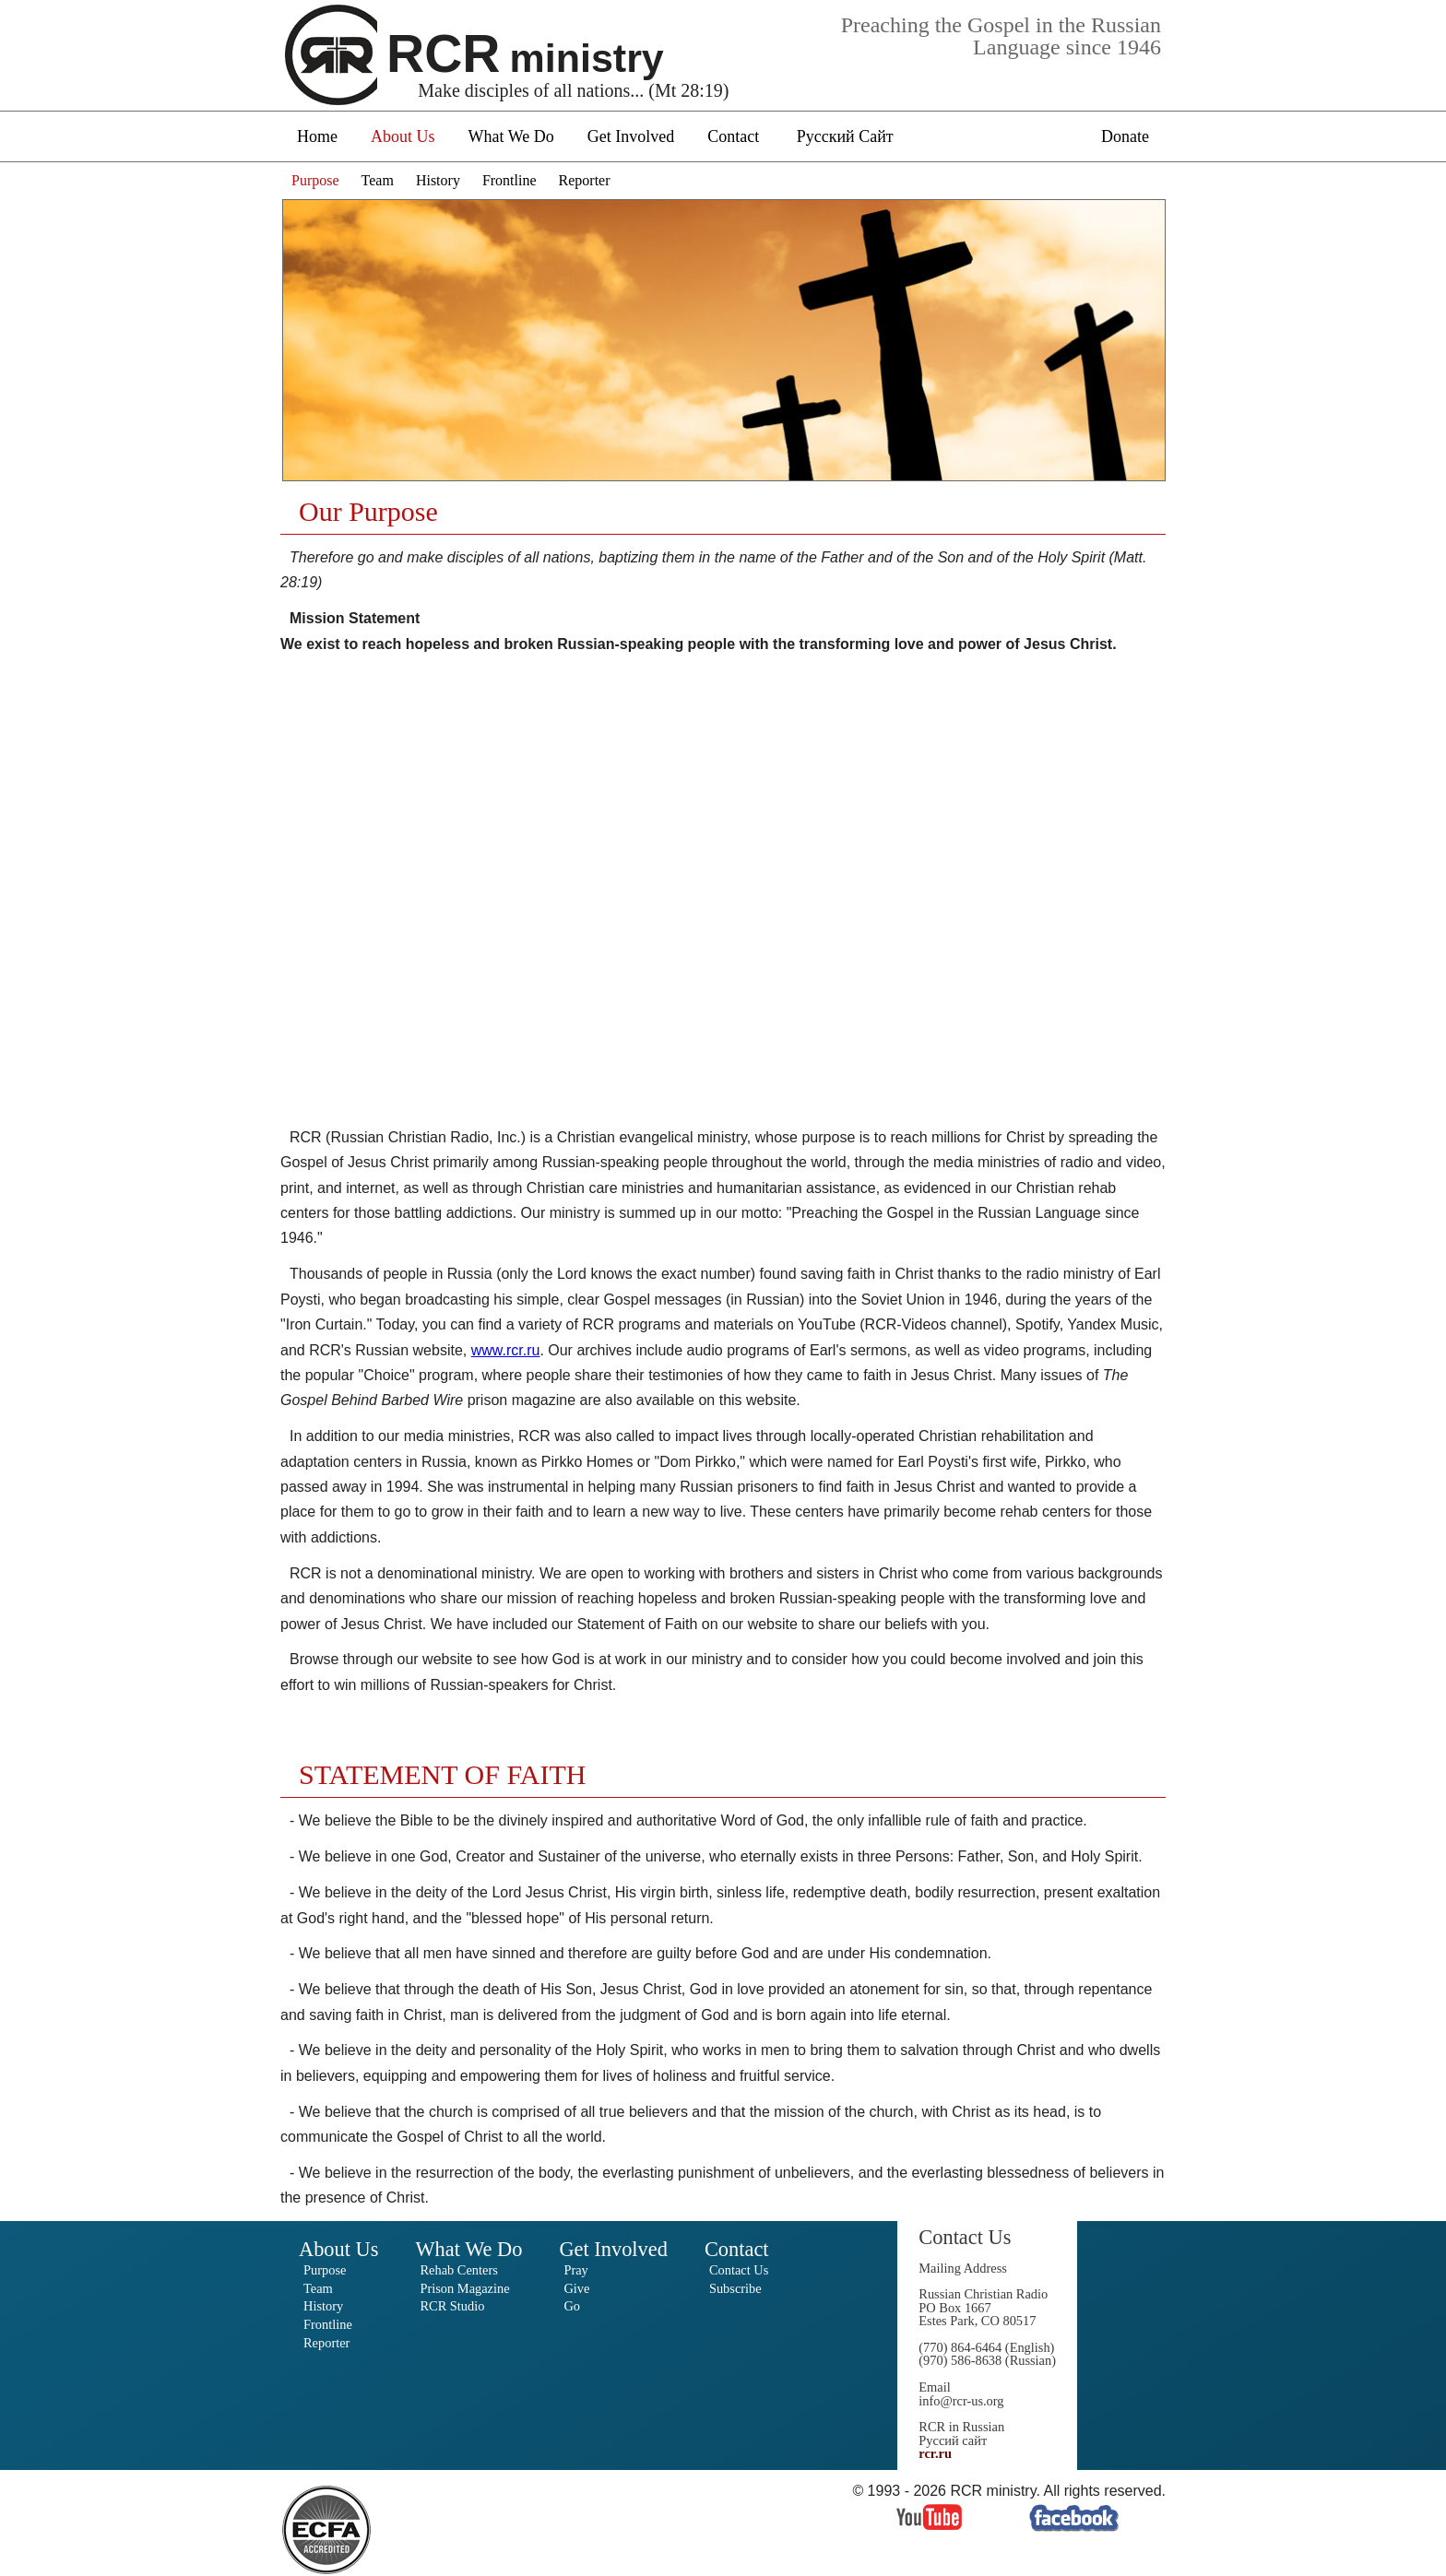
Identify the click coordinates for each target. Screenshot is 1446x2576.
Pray (575, 2270)
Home (317, 136)
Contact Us (738, 2270)
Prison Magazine (464, 2288)
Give (576, 2288)
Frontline (509, 180)
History (438, 180)
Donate (1125, 136)
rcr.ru (935, 2453)
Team (378, 180)
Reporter (584, 180)
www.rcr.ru (505, 1350)
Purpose (315, 180)
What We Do (511, 136)
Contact (733, 136)
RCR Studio (452, 2305)
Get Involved (630, 136)
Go (571, 2305)
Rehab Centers (458, 2270)
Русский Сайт (845, 136)
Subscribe (735, 2288)
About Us (403, 136)
